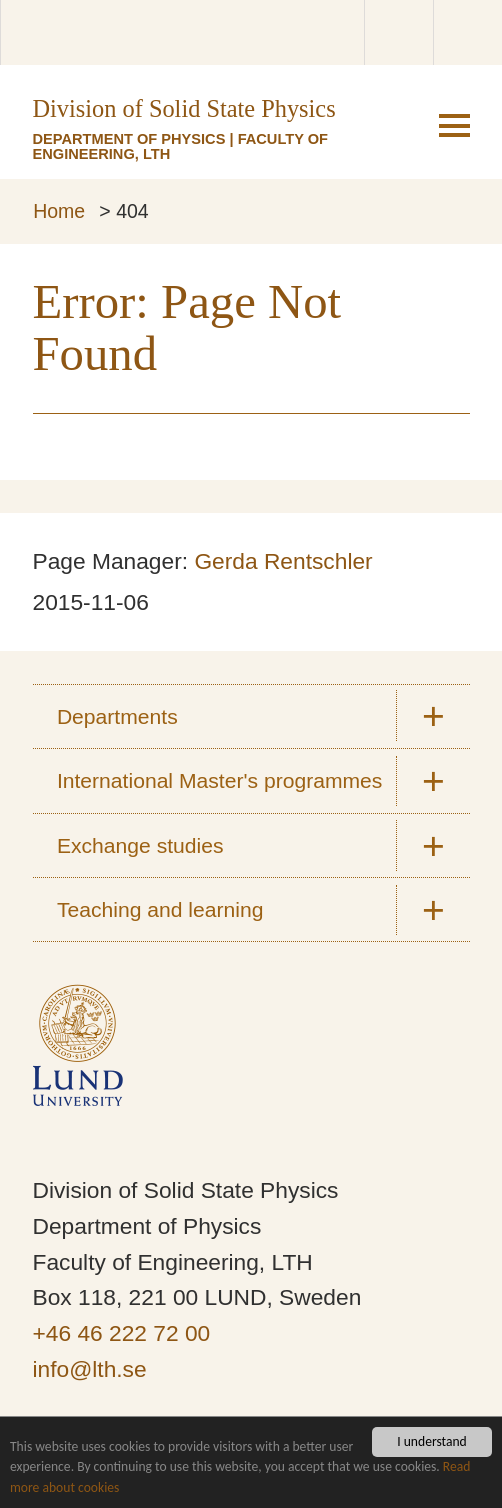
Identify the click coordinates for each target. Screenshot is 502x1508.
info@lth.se (90, 1369)
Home (59, 211)
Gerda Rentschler (283, 561)
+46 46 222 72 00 (122, 1333)
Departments (117, 716)
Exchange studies (140, 845)
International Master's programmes (220, 780)
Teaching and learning (160, 909)
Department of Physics (129, 139)
